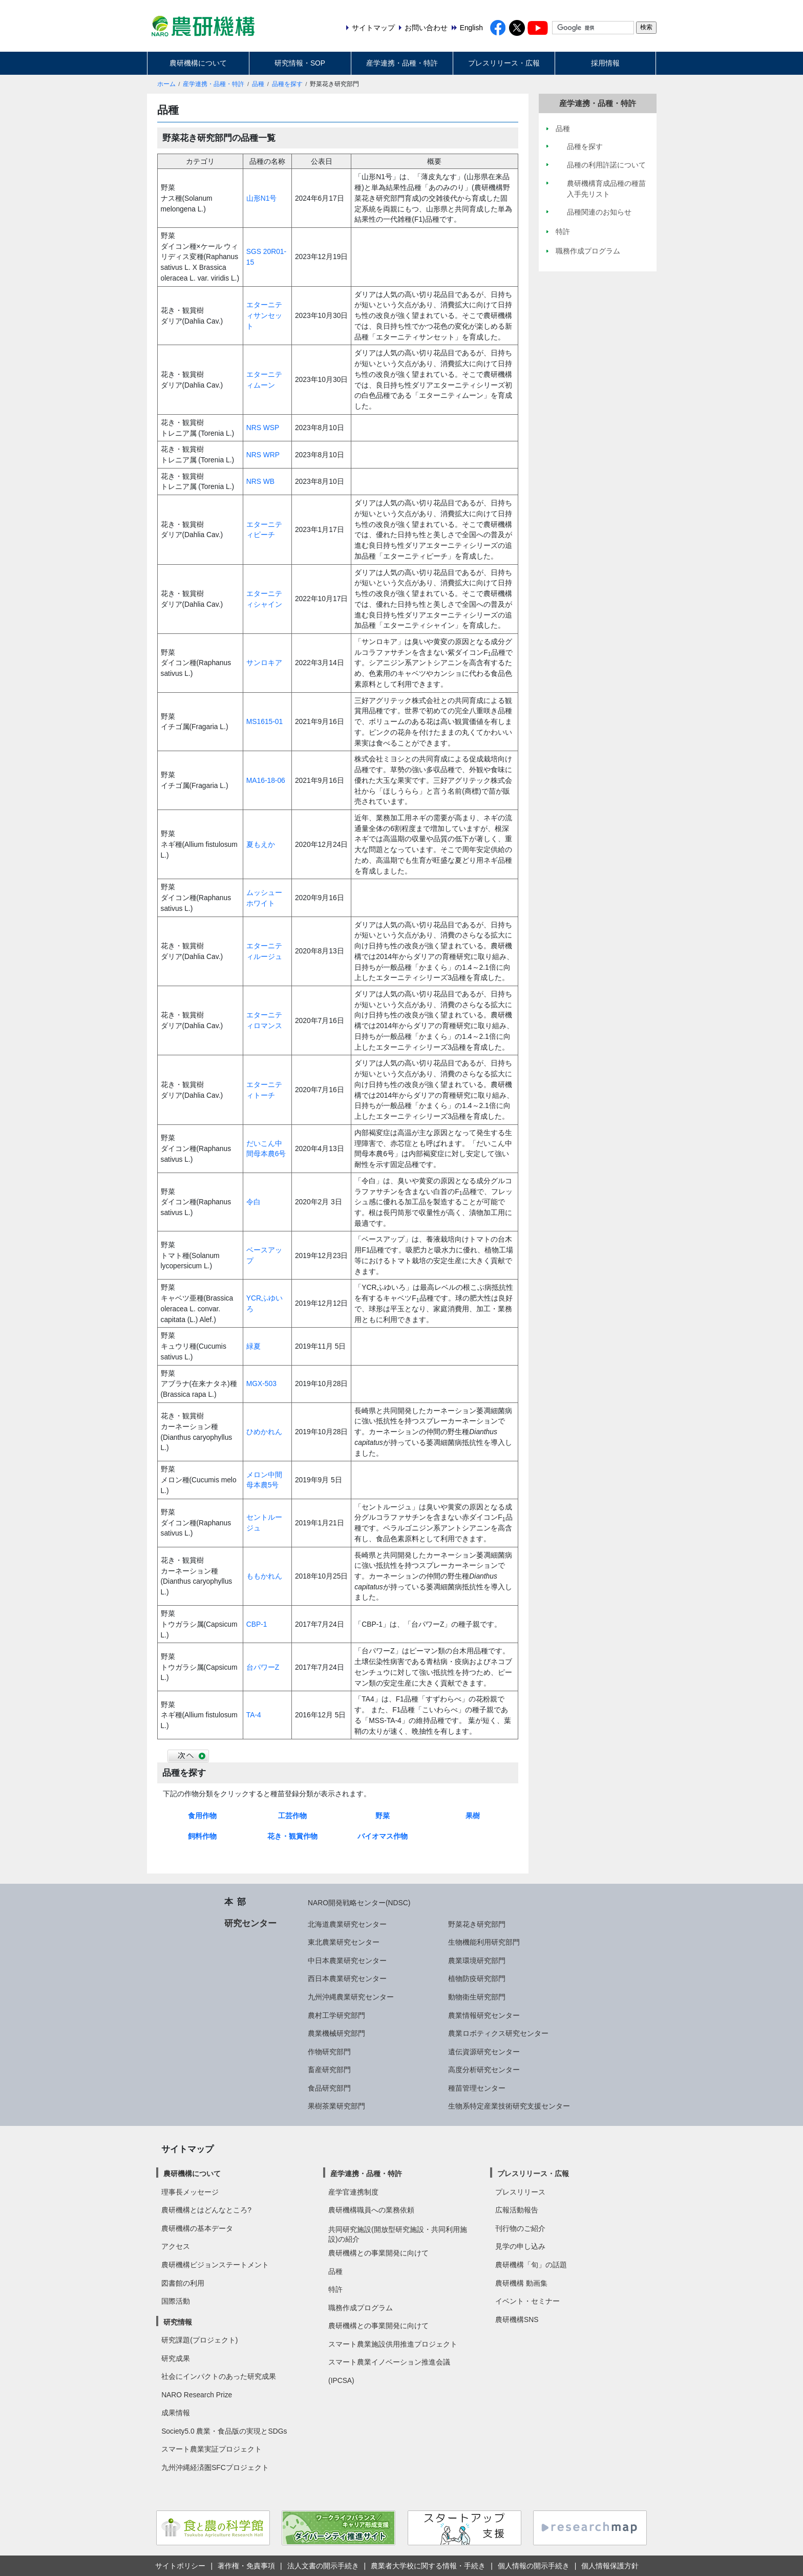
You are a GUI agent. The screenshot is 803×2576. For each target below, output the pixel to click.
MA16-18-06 (265, 780)
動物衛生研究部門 (476, 1997)
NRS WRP (263, 455)
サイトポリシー (180, 2566)
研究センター (250, 1923)
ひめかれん (264, 1432)
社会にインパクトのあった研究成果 (218, 2376)
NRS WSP (262, 427)
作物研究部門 (329, 2052)
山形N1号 (261, 198)
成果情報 (175, 2413)
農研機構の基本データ (197, 2228)
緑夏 (253, 1346)
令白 (253, 1202)
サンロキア (264, 662)
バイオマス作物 (382, 1836)
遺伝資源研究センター (484, 2052)
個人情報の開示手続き (533, 2566)
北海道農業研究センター (347, 1924)
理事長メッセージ (190, 2192)
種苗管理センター (476, 2088)
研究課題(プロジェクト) (199, 2340)
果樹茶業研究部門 (336, 2106)
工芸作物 (292, 1816)
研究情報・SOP (299, 63)
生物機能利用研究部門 (484, 1942)
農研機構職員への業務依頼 (371, 2210)
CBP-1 (256, 1624)
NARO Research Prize (196, 2395)
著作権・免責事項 (246, 2566)
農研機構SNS (516, 2319)
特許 (335, 2289)
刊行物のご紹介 (520, 2228)
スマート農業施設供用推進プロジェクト (392, 2344)
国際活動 (175, 2301)
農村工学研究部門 (336, 2015)
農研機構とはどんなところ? (206, 2210)
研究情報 (177, 2322)
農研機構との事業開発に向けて (378, 2253)
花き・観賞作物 (292, 1836)
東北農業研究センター (343, 1942)
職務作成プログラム (360, 2308)
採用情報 (605, 63)
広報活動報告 (516, 2210)
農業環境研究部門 (476, 1960)
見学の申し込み (520, 2246)
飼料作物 (202, 1836)
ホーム (166, 84)
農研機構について (198, 63)
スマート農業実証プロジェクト (211, 2449)
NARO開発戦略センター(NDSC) (359, 1903)
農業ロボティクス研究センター (498, 2033)
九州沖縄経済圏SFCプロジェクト (215, 2467)
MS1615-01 (264, 721)
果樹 (473, 1816)
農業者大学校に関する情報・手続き (428, 2566)
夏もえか (260, 844)
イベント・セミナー (527, 2301)
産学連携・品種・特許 (402, 63)
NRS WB (260, 481)
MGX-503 (261, 1383)
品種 (258, 84)
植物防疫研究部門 (476, 1978)
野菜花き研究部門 (476, 1924)
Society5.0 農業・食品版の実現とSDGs (224, 2431)
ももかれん (264, 1576)
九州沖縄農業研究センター (351, 1997)
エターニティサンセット (264, 315)
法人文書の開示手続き (323, 2566)
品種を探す (287, 84)
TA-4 (253, 1715)
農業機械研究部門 (336, 2033)
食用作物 (202, 1816)
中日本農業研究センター (347, 1960)
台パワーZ (262, 1667)
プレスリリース (520, 2192)
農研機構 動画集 (521, 2283)
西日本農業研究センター (347, 1978)
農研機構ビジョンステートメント (215, 2265)
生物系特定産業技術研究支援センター (509, 2106)
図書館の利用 (182, 2283)
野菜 (382, 1816)
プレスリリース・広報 (504, 63)
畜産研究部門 (329, 2070)
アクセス (175, 2246)
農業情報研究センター (484, 2015)
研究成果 (175, 2358)
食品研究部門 (329, 2088)
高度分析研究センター (484, 2070)
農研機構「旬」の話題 (531, 2265)
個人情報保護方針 (610, 2566)
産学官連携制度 (353, 2192)
